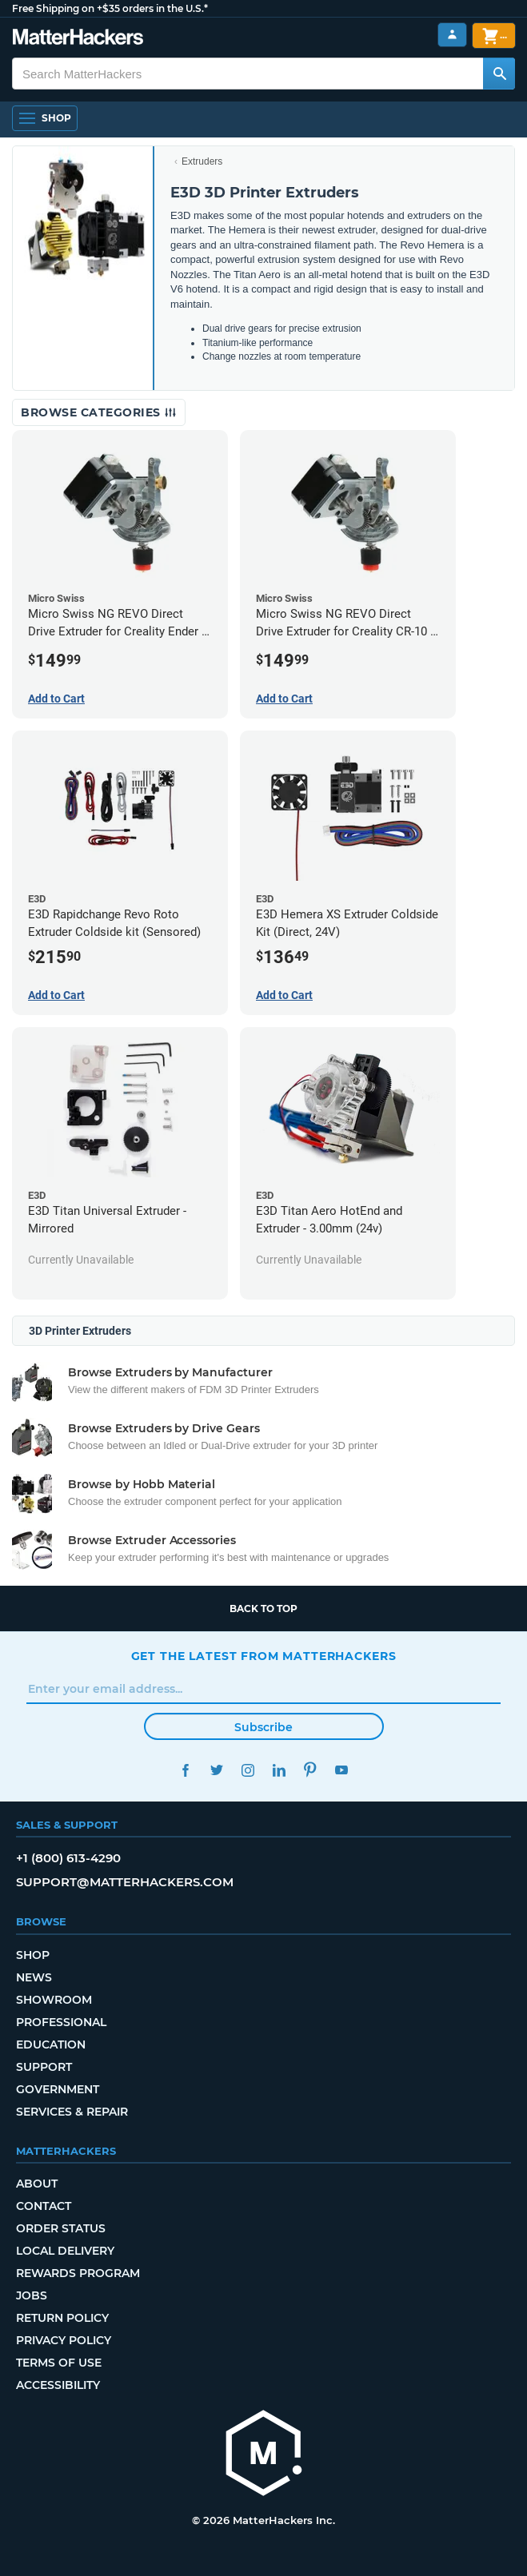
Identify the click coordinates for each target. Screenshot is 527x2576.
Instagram (248, 1770)
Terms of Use (59, 2362)
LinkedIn (279, 1770)
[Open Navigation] (45, 118)
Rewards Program (78, 2273)
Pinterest (311, 1770)
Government (57, 2089)
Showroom (54, 2000)
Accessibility (58, 2385)
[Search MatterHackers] (499, 74)
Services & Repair (72, 2111)
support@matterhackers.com (125, 1881)
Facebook (186, 1770)
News (34, 1977)
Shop (33, 1955)
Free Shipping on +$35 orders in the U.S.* (110, 8)
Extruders (202, 161)
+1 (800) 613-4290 (68, 1857)
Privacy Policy (63, 2340)
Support (44, 2067)
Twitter (217, 1770)
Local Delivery (65, 2251)
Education (51, 2044)
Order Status (61, 2228)
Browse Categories (99, 412)
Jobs (31, 2295)
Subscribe (263, 1727)
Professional (61, 2022)
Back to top (263, 1608)
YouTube (342, 1770)
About (37, 2183)
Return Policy (62, 2318)
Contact (43, 2206)
